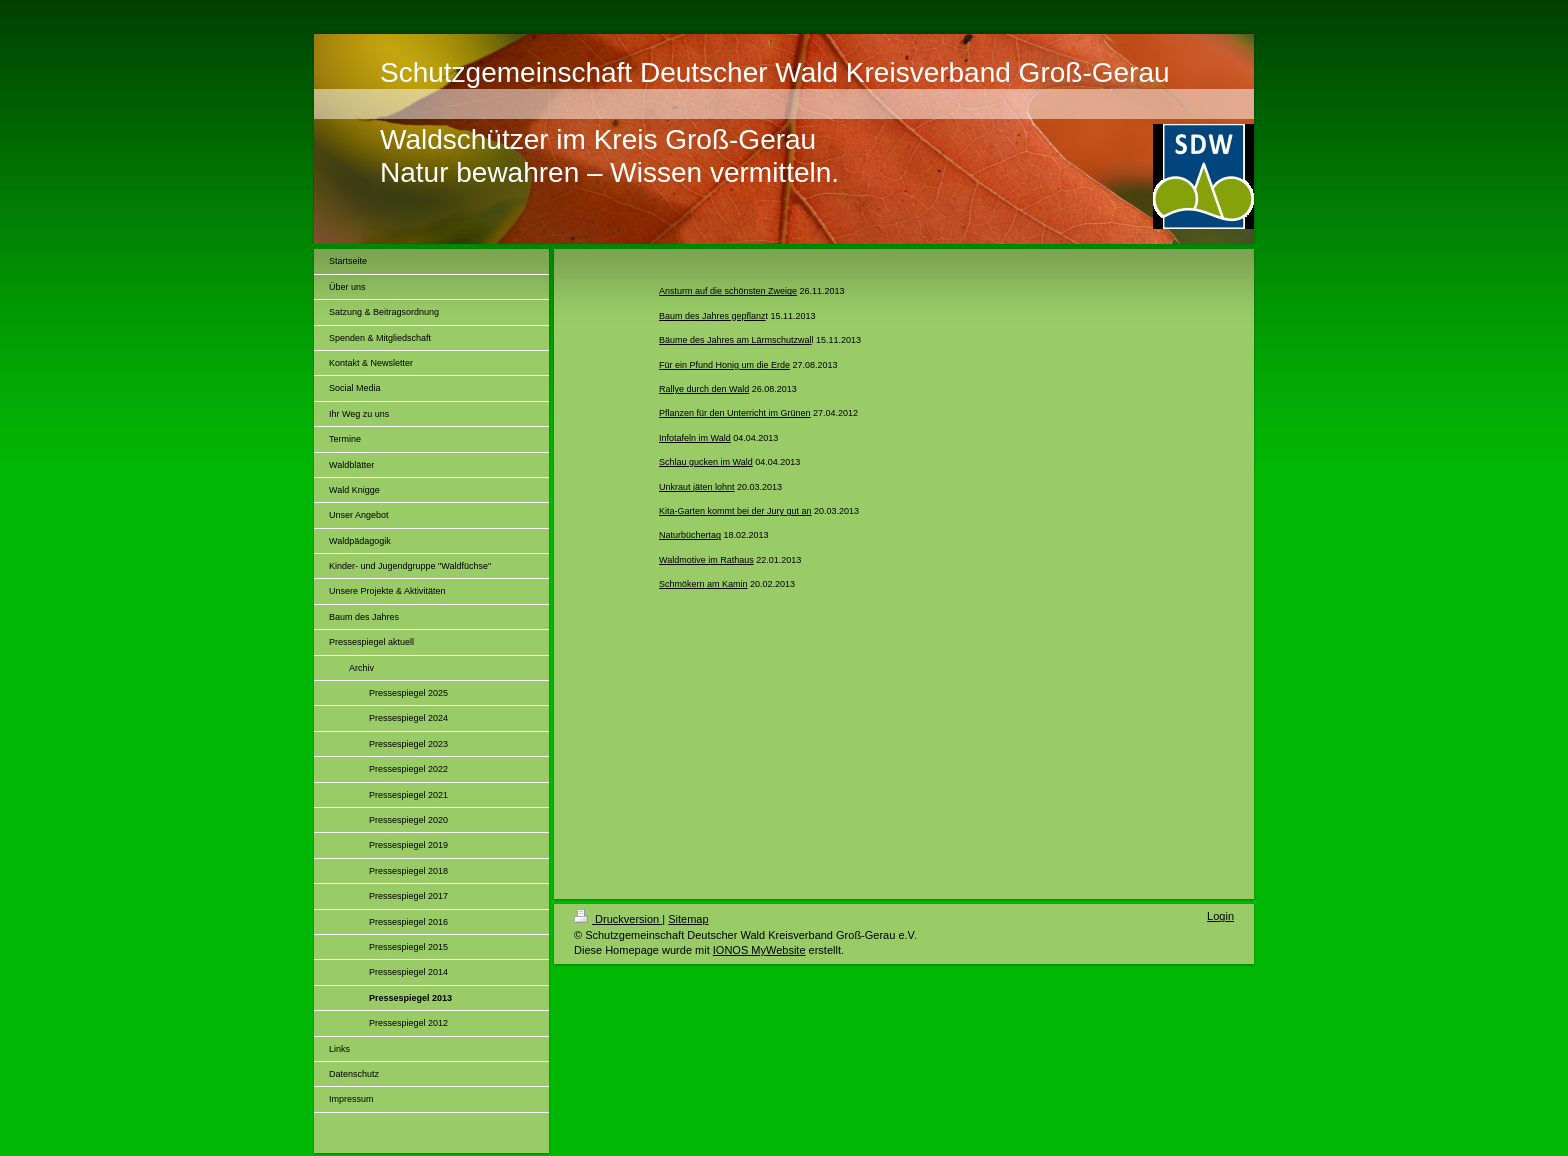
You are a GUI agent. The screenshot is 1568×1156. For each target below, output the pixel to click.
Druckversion (618, 919)
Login (1220, 916)
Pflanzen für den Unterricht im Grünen (735, 413)
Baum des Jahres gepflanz (712, 316)
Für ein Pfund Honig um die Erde (724, 365)
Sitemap (688, 919)
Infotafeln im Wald (695, 438)
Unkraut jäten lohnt (697, 487)
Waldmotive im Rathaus (706, 560)
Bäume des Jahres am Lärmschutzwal (735, 340)
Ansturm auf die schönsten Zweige (728, 291)
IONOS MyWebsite (759, 950)
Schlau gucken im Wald (706, 462)
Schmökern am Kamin (703, 584)
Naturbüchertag (690, 535)
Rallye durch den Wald (704, 389)
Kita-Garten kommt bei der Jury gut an (735, 511)
